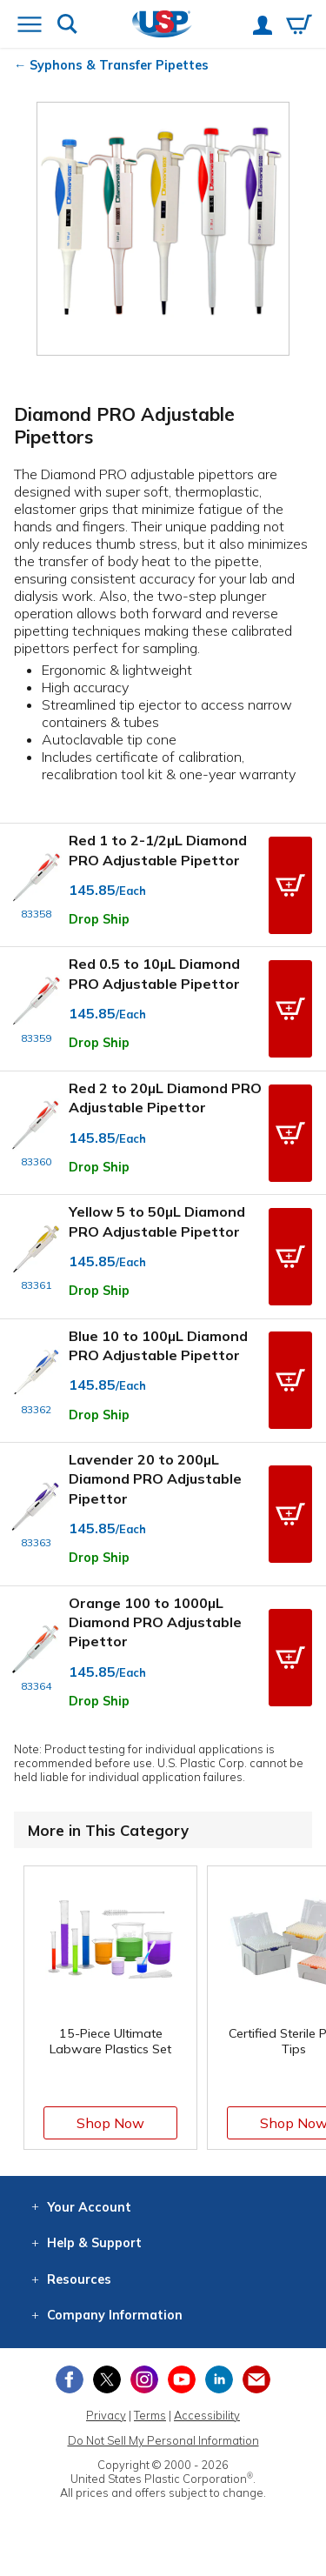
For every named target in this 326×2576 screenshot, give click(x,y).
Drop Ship (99, 919)
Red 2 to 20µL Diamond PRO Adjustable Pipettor (165, 1097)
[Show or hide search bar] (67, 25)
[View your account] (262, 27)
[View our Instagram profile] (144, 2379)
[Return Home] (162, 25)
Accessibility (207, 2415)
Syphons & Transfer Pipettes (119, 65)
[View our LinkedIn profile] (219, 2379)
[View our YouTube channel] (181, 2379)
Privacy (106, 2415)
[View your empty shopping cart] (299, 26)
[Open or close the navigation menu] (29, 26)
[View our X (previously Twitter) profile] (107, 2379)
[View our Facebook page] (69, 2379)
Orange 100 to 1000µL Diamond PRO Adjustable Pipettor (155, 1622)
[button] (290, 885)
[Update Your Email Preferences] (256, 2379)
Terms (150, 2415)
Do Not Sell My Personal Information (163, 2440)
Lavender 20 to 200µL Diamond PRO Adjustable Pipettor (155, 1479)
